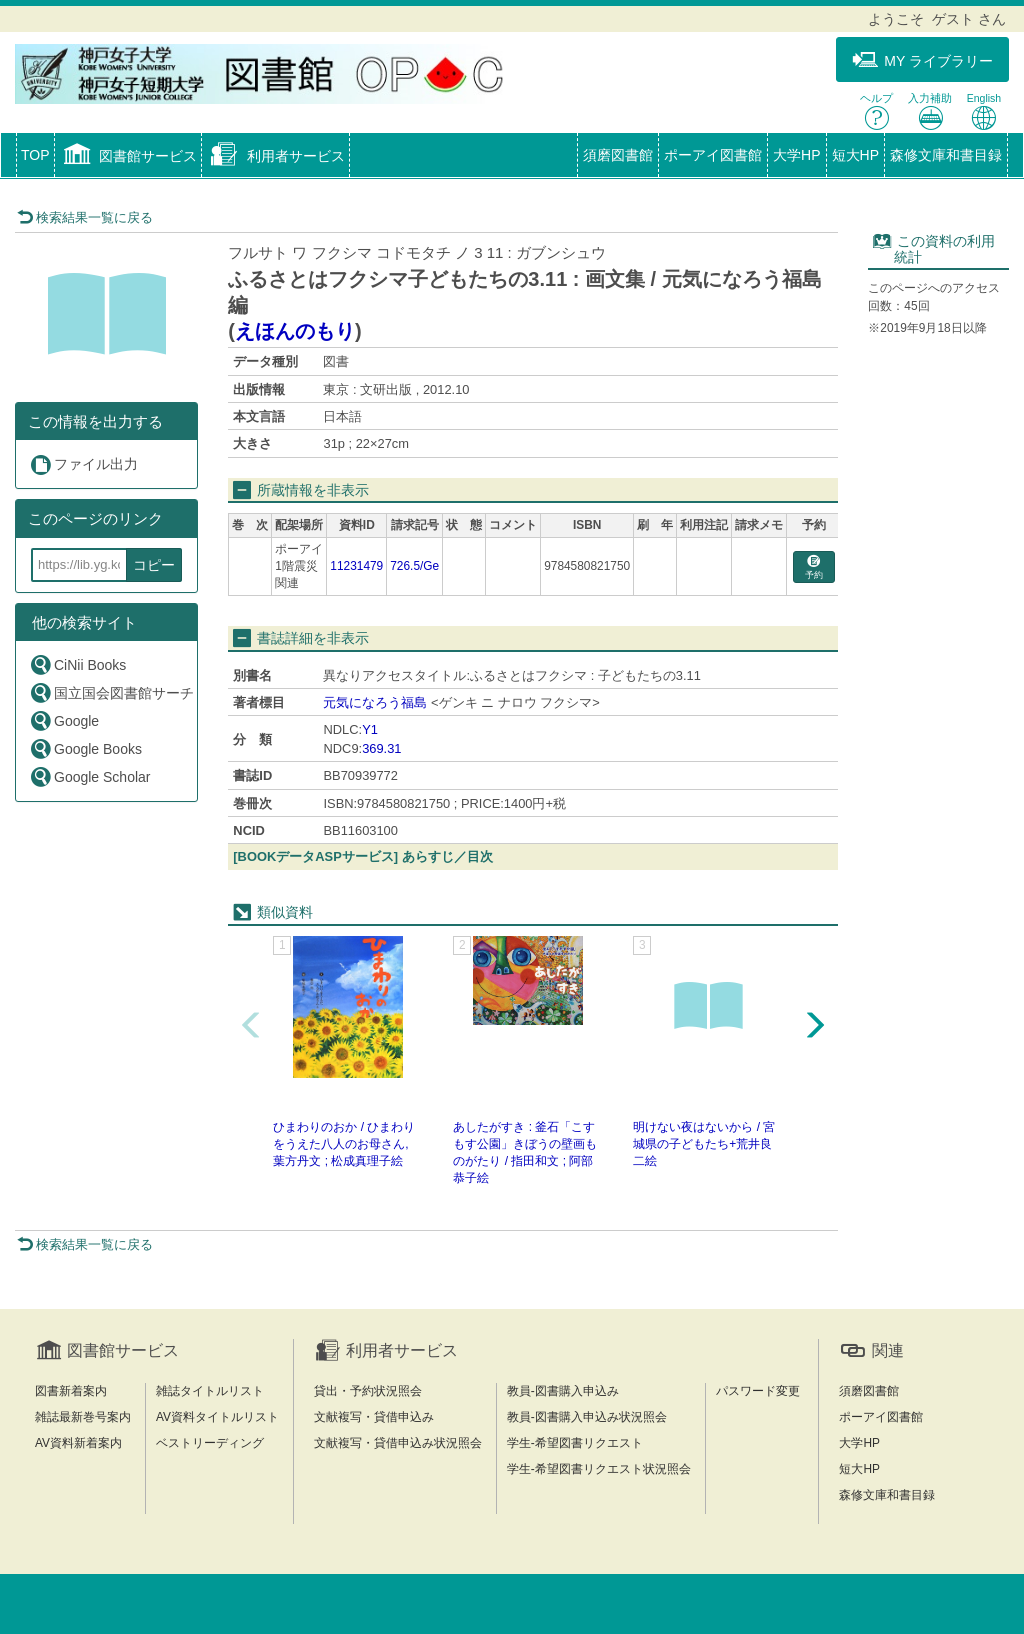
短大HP (855, 155)
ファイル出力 (83, 464)
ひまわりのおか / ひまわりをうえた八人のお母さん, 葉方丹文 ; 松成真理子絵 (344, 1144)
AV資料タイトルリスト (217, 1417)
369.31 (381, 748)
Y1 (370, 729)
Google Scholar (90, 776)
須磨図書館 (618, 155)
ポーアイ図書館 (713, 155)
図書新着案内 (71, 1391)
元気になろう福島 (375, 702)
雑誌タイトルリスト (210, 1391)
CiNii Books (77, 664)
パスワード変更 (758, 1391)
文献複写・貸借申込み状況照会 (398, 1443)
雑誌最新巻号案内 (83, 1417)
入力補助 (930, 111)
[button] (128, 157)
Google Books (85, 748)
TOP (35, 155)
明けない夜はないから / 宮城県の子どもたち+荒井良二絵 (704, 1144)
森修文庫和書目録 (946, 155)
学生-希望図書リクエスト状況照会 (599, 1469)
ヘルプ (876, 111)
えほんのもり (295, 331)
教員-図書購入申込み (563, 1391)
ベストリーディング (210, 1443)
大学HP (796, 155)
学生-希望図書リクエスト (575, 1443)
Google (64, 720)
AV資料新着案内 (78, 1443)
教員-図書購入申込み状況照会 (587, 1417)
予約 (814, 567)
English (984, 111)
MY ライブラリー (922, 60)
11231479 (356, 566)
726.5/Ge (414, 566)
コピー (154, 565)
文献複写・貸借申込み (374, 1417)
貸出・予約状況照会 (368, 1391)
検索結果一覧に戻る (85, 217)
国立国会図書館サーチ (111, 692)
